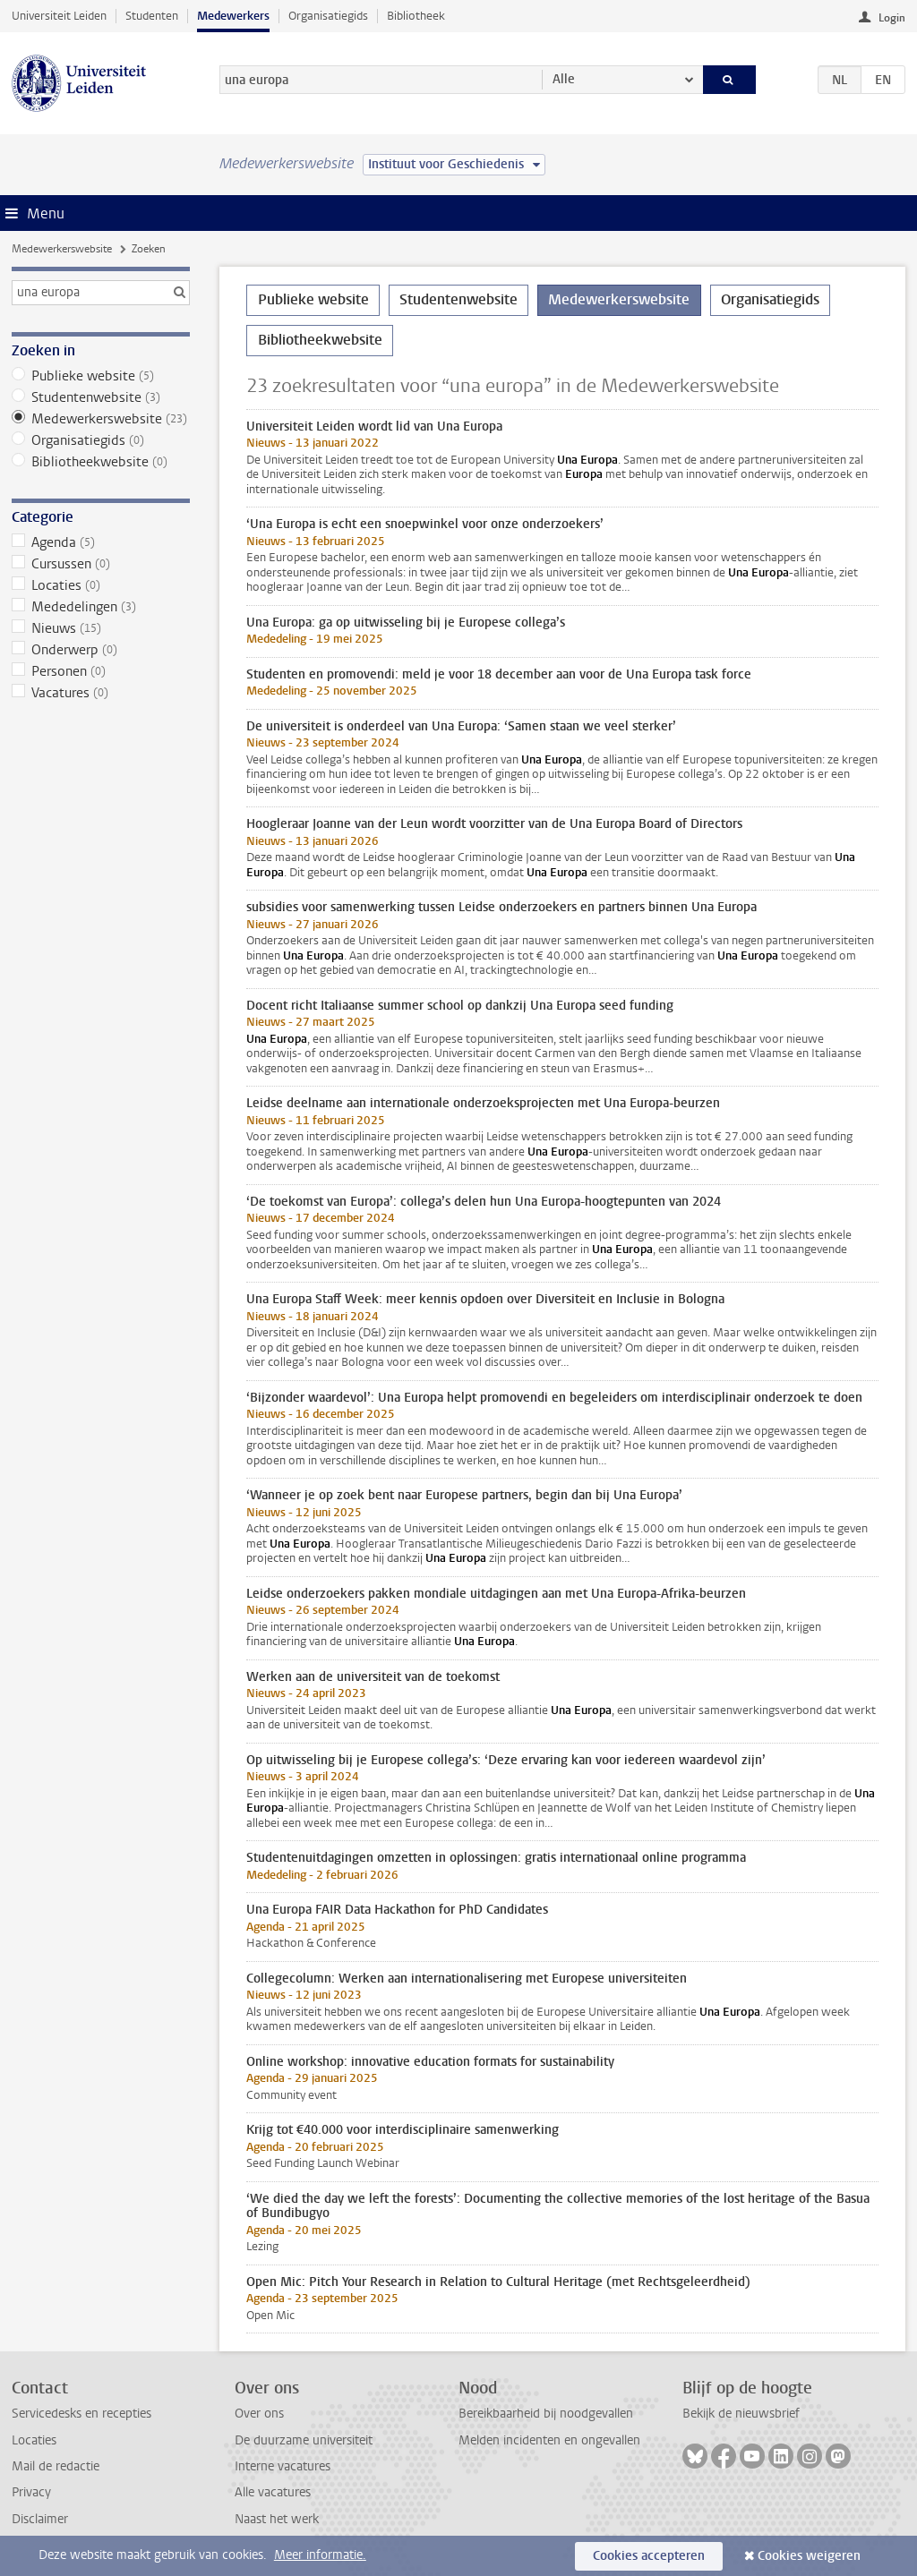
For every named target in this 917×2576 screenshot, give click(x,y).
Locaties (101, 585)
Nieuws (101, 628)
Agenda (101, 542)
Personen (101, 671)
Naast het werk (277, 2519)
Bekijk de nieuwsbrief (741, 2413)
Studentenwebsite (101, 397)
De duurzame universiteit (304, 2440)
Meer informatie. (320, 2554)
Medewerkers (233, 15)
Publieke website (101, 376)
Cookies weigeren (809, 2555)
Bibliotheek (416, 15)
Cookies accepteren (649, 2555)
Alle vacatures (273, 2492)
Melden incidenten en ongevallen (549, 2440)
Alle (564, 79)
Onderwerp (101, 650)
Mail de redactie (55, 2466)
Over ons (259, 2413)
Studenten (151, 15)
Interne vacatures (282, 2466)
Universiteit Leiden (59, 15)
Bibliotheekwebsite (101, 462)
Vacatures (101, 693)
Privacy (31, 2492)
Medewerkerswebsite (62, 249)
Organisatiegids (328, 15)
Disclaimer (40, 2519)
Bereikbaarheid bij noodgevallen (545, 2413)
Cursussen (101, 564)
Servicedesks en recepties (81, 2413)
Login (891, 18)
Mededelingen (101, 607)
